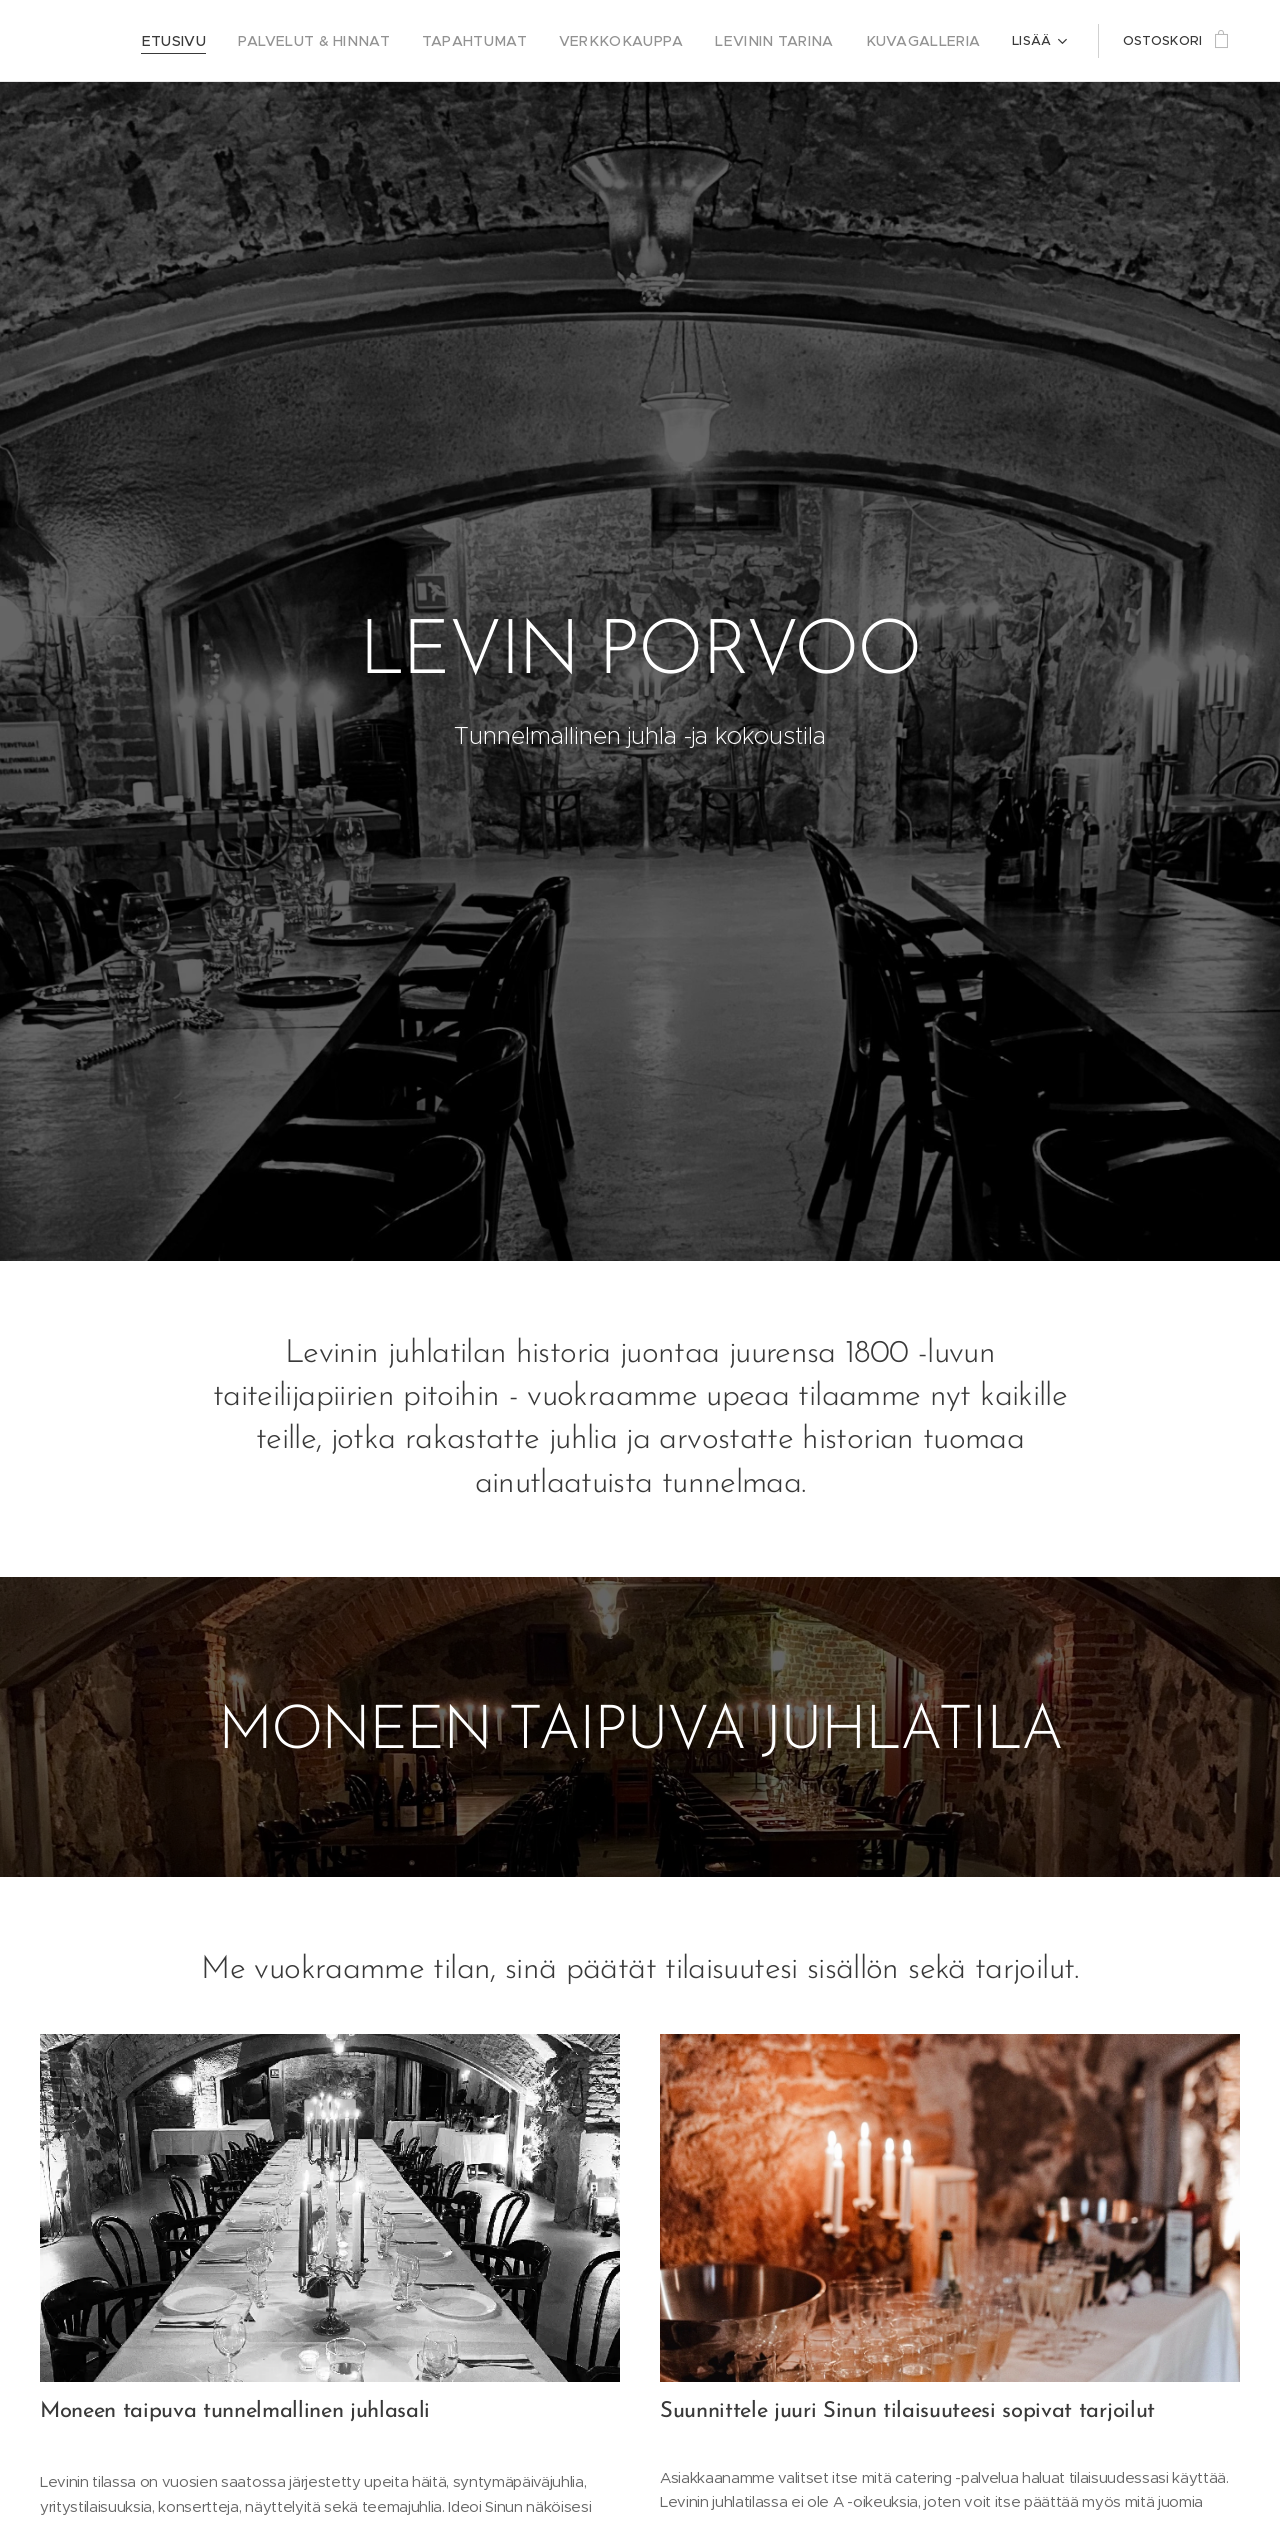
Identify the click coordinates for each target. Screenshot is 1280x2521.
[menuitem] (238, 41)
